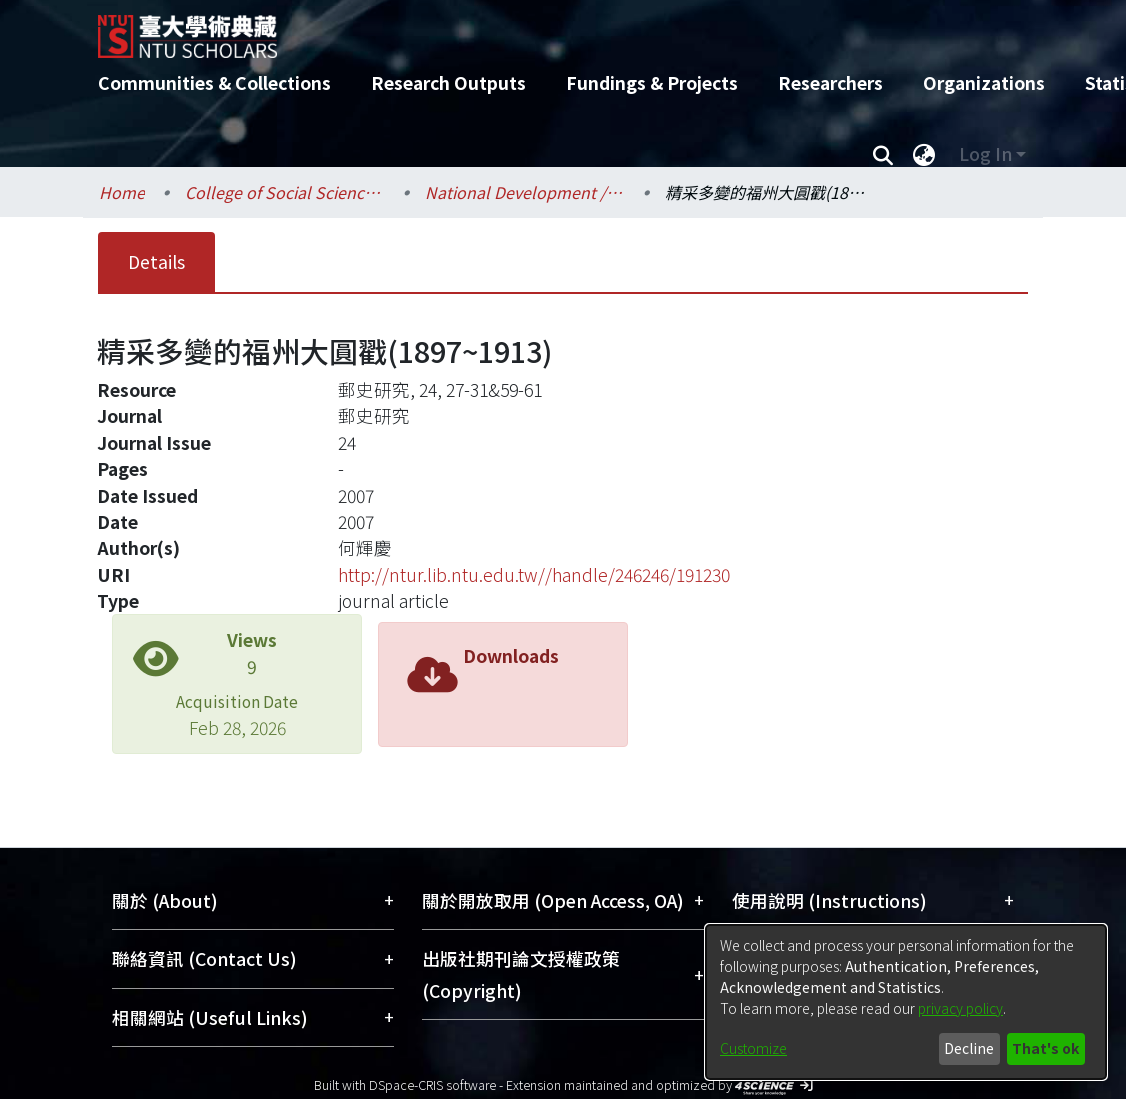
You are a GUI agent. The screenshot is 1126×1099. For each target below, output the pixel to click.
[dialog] (906, 1002)
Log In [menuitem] (985, 153)
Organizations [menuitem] (984, 82)
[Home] (545, 29)
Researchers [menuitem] (830, 82)
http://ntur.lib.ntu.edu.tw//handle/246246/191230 (534, 574)
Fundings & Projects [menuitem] (652, 82)
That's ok (1045, 1048)
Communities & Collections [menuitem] (214, 82)
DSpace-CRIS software (432, 1084)
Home (122, 192)
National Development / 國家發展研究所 (525, 192)
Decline (969, 1048)
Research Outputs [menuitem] (448, 82)
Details (156, 261)
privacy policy (960, 1008)
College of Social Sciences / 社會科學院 (285, 192)
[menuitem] (924, 154)
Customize (753, 1048)
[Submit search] (882, 154)
